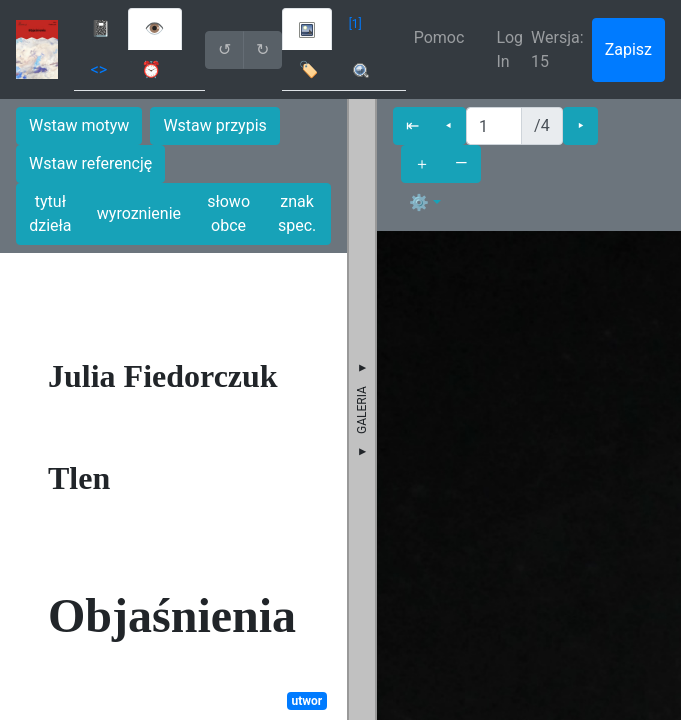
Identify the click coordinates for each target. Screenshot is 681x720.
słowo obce (228, 213)
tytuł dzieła (50, 213)
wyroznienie (139, 213)
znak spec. (297, 213)
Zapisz (628, 49)
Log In (509, 49)
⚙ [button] (419, 202)
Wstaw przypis (214, 125)
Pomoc (439, 37)
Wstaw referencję (90, 163)
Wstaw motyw (79, 125)
